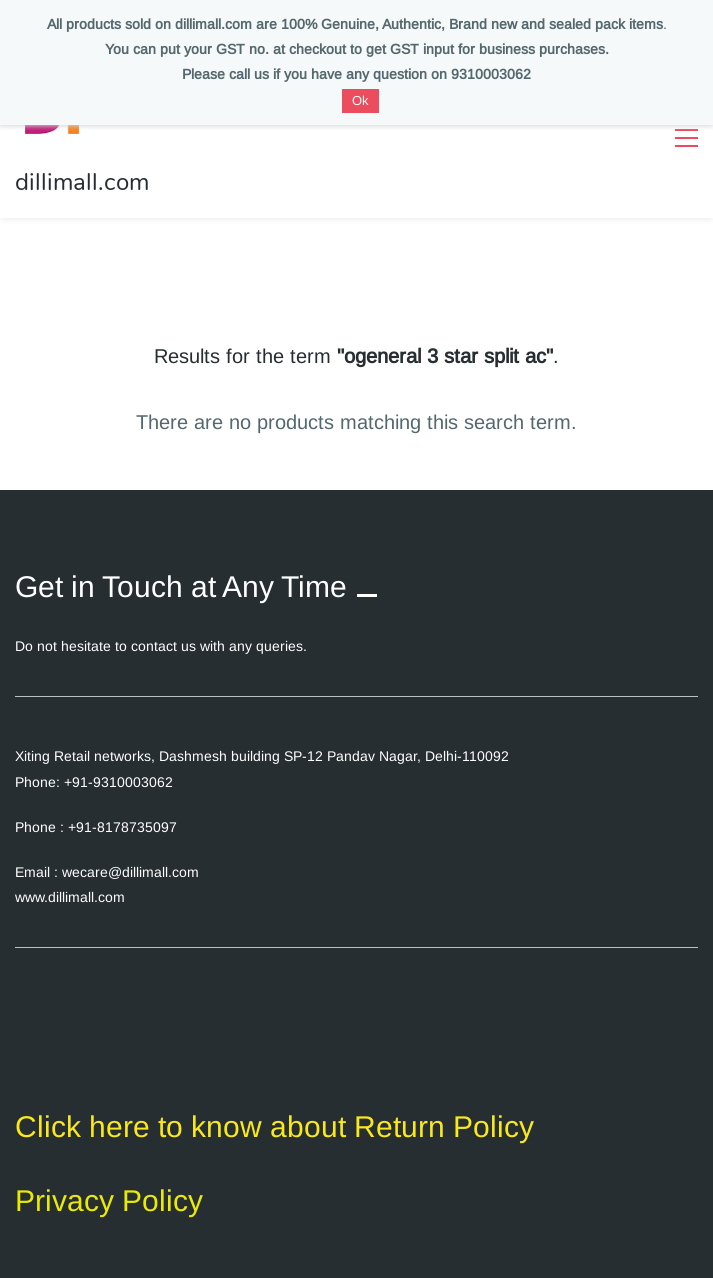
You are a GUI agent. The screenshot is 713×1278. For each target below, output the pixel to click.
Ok (360, 100)
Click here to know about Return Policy (274, 1126)
